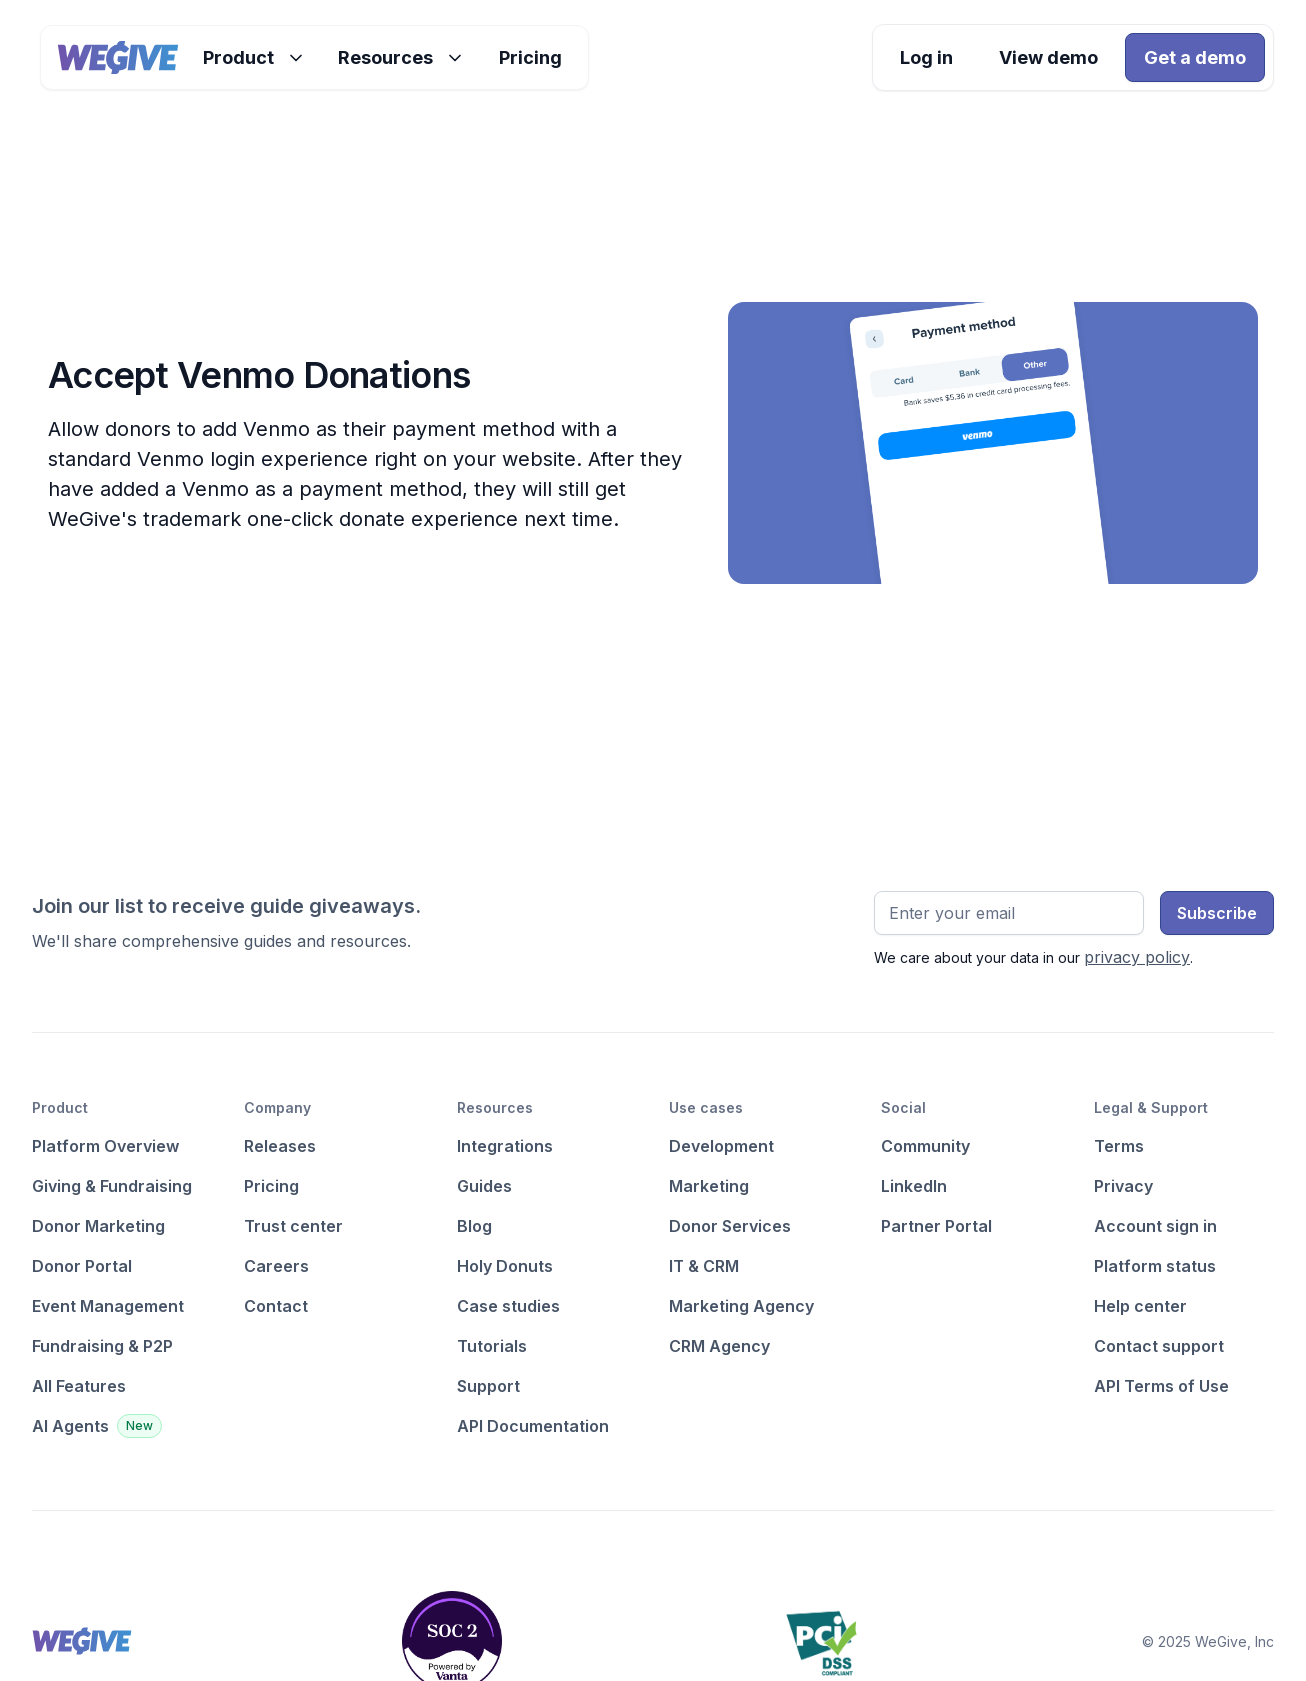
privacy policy (1137, 957)
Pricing (530, 57)
